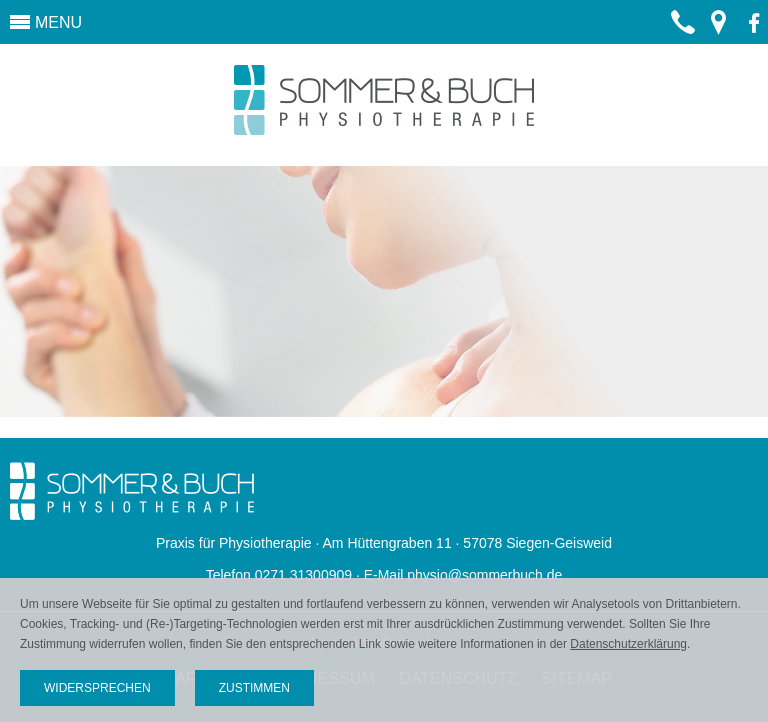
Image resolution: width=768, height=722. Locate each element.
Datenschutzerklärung (628, 644)
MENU (58, 22)
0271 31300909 (683, 36)
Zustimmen (254, 688)
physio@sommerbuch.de (484, 575)
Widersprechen (97, 688)
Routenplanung (718, 31)
